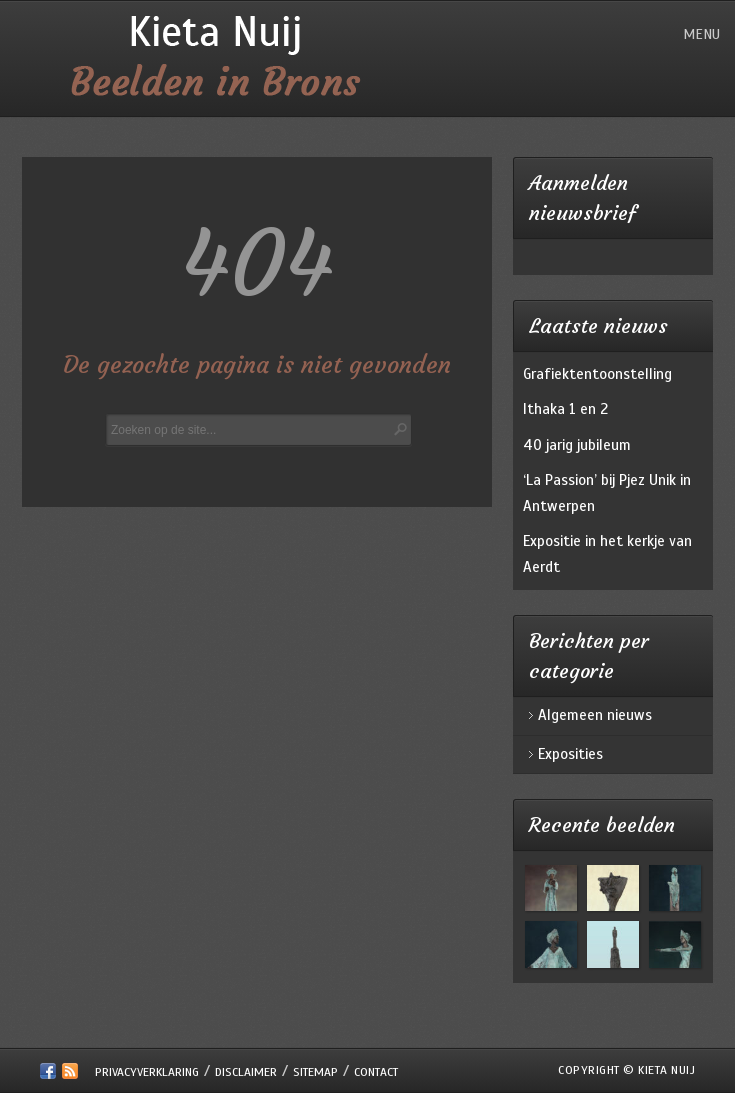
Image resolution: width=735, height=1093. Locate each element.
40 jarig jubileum (577, 445)
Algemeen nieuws (595, 715)
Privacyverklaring (147, 1072)
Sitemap (315, 1072)
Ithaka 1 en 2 (565, 409)
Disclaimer (246, 1072)
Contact (376, 1072)
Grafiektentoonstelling (597, 374)
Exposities (570, 754)
